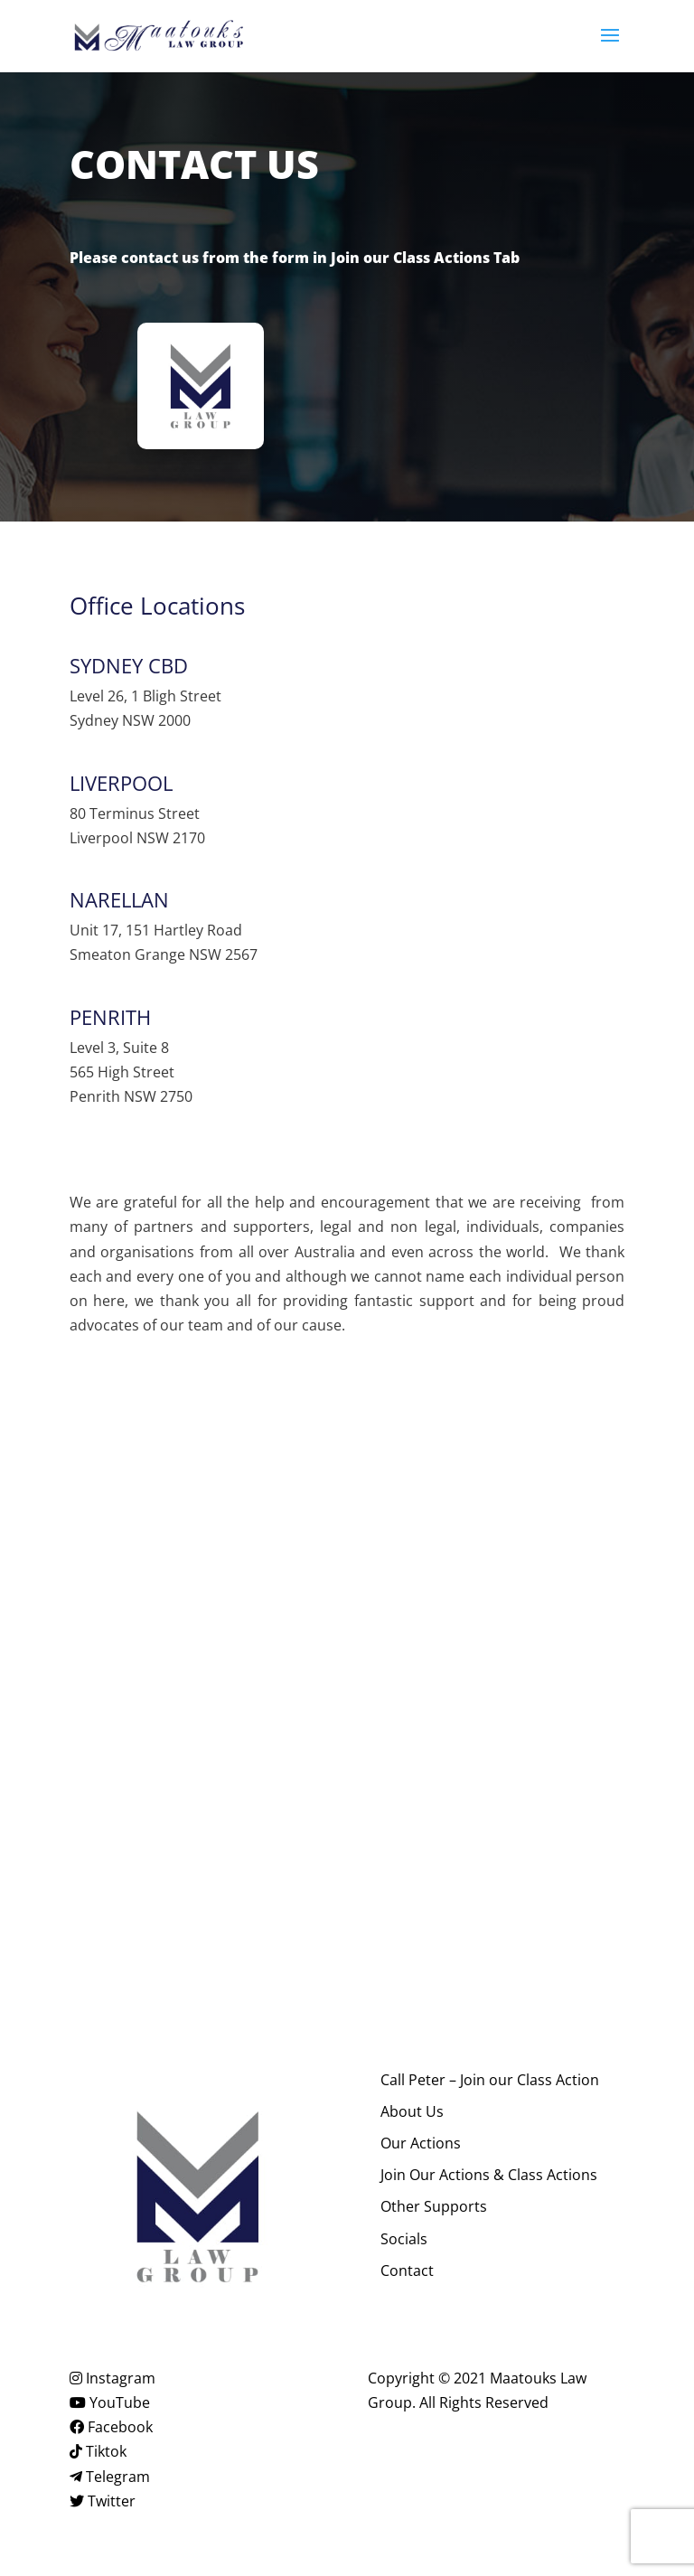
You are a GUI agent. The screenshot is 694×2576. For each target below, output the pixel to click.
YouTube (110, 2402)
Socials (403, 2239)
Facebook (111, 2427)
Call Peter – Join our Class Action (489, 2080)
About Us (412, 2111)
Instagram (112, 2378)
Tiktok (98, 2451)
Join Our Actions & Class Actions (488, 2175)
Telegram (110, 2477)
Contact (407, 2270)
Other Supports (433, 2206)
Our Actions (420, 2143)
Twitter (103, 2501)
